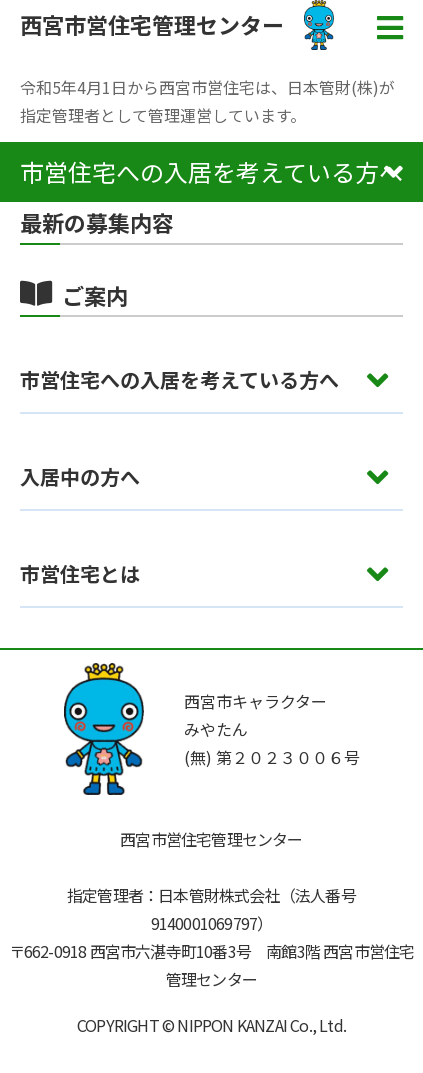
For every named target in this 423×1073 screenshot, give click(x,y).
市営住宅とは (80, 573)
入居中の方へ (80, 476)
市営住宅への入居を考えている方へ (179, 379)
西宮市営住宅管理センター (152, 24)
